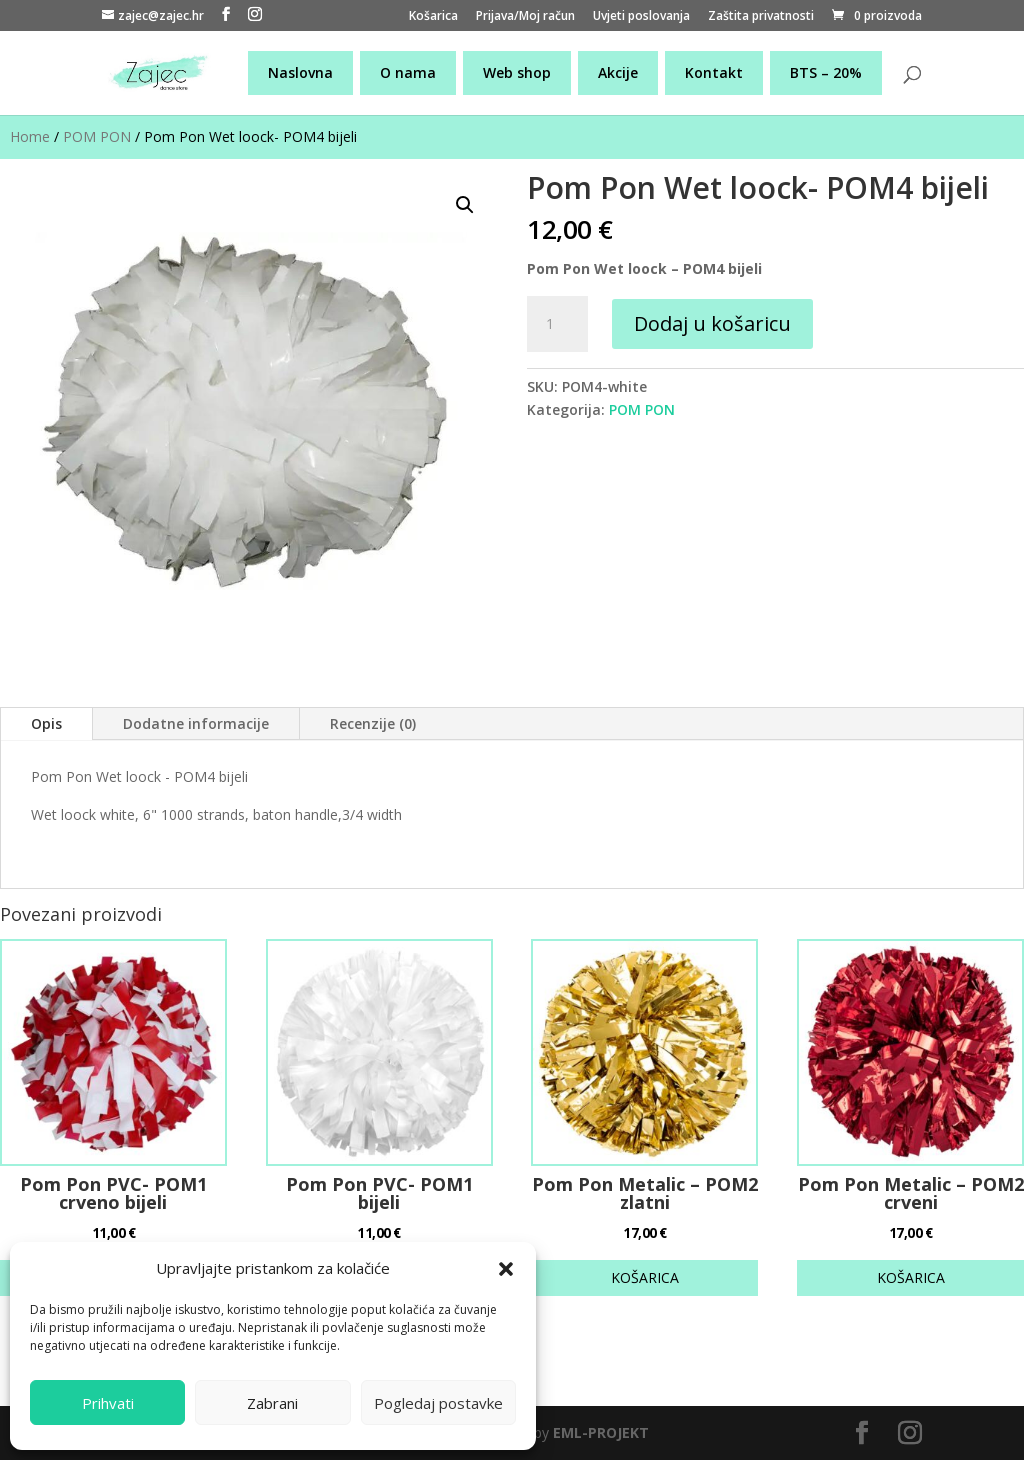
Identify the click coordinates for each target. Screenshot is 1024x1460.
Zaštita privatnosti (761, 17)
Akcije (618, 72)
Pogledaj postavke (438, 1403)
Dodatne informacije (196, 723)
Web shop (517, 72)
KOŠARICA (645, 1277)
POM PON (97, 136)
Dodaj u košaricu (712, 323)
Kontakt (714, 72)
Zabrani (272, 1403)
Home (30, 136)
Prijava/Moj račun (525, 17)
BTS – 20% (826, 72)
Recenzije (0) (373, 723)
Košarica (433, 17)
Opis (46, 723)
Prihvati (108, 1403)
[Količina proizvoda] (557, 324)
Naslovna (300, 72)
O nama (408, 72)
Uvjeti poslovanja (641, 17)
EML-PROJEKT (601, 1432)
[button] (506, 1269)
